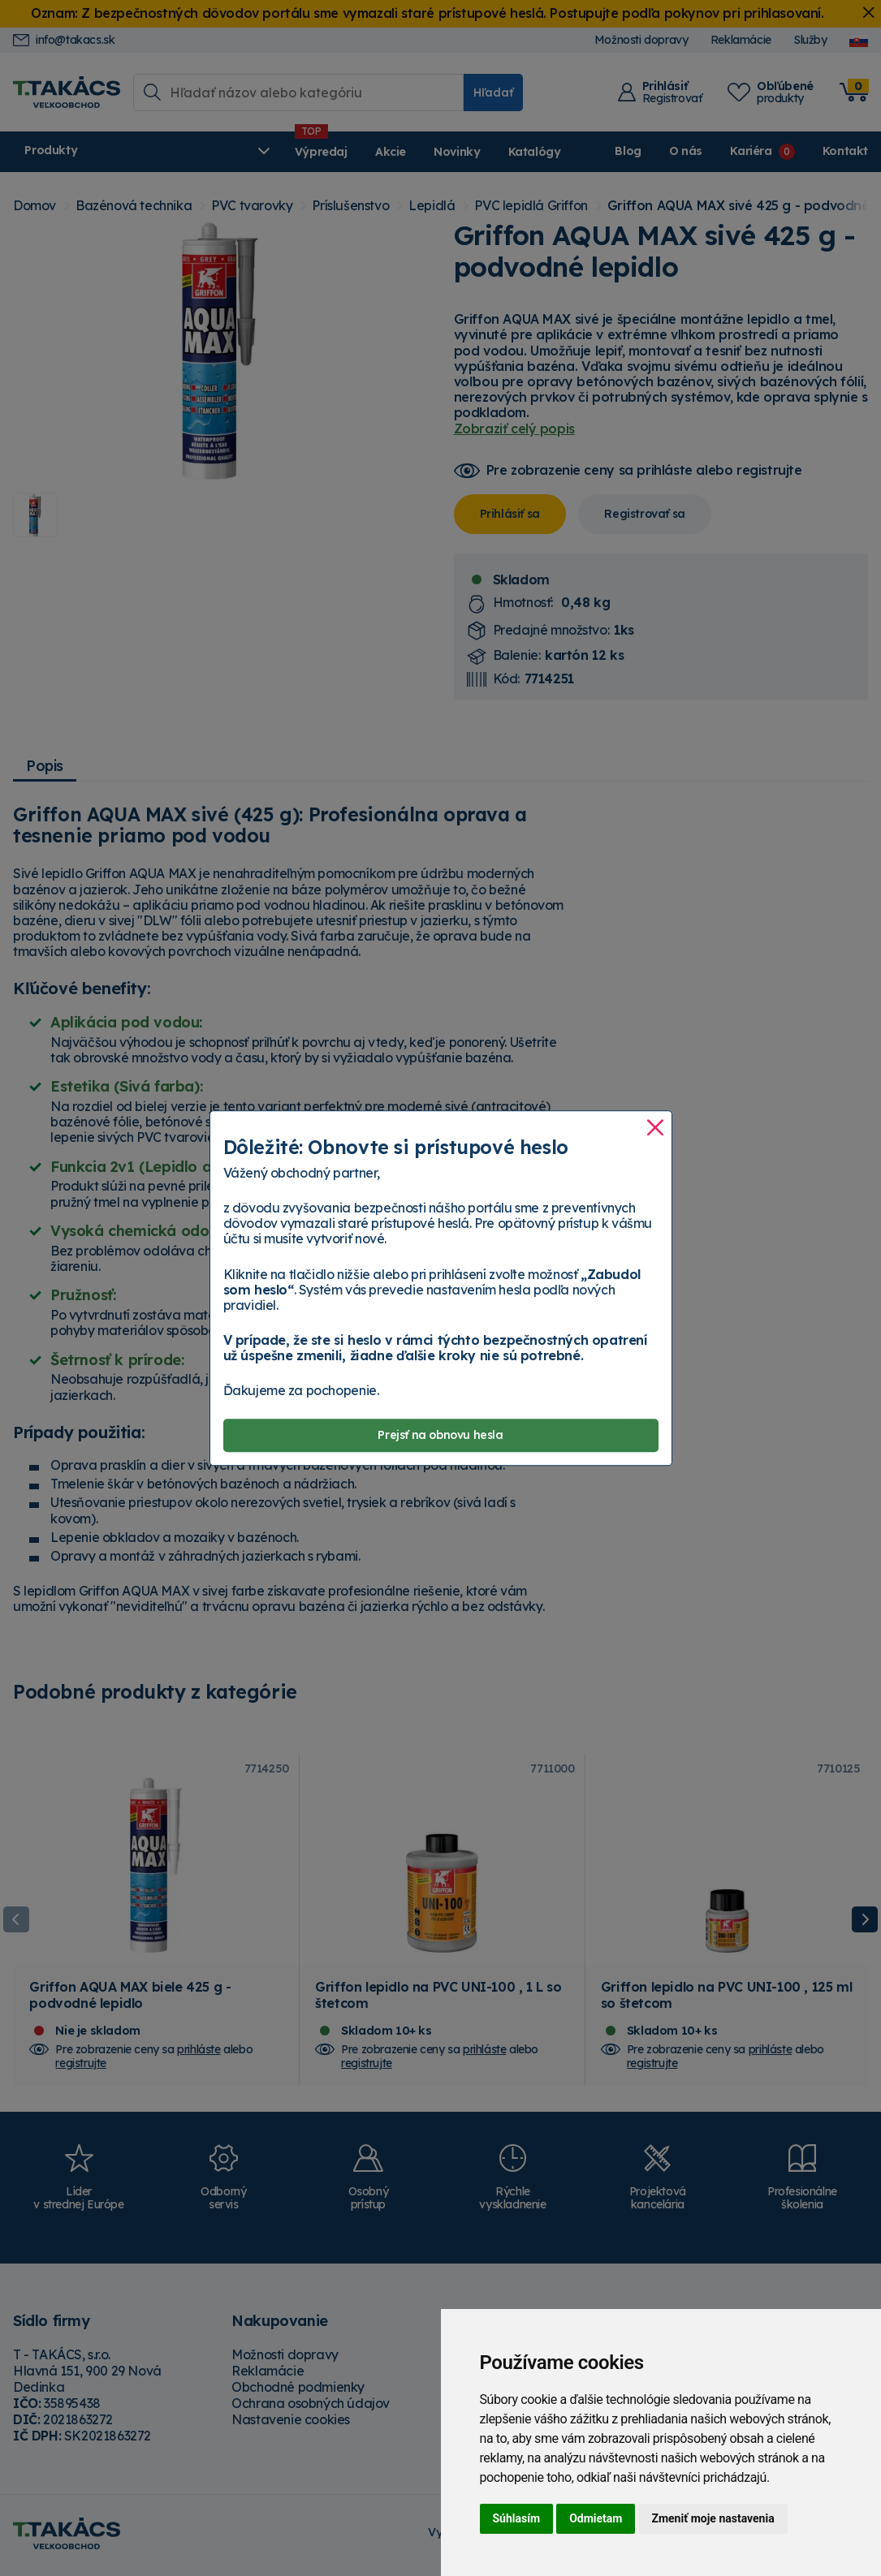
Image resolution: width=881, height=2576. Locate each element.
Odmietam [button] (595, 2518)
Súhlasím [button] (517, 2518)
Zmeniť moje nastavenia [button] (712, 2518)
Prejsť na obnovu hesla (440, 1435)
